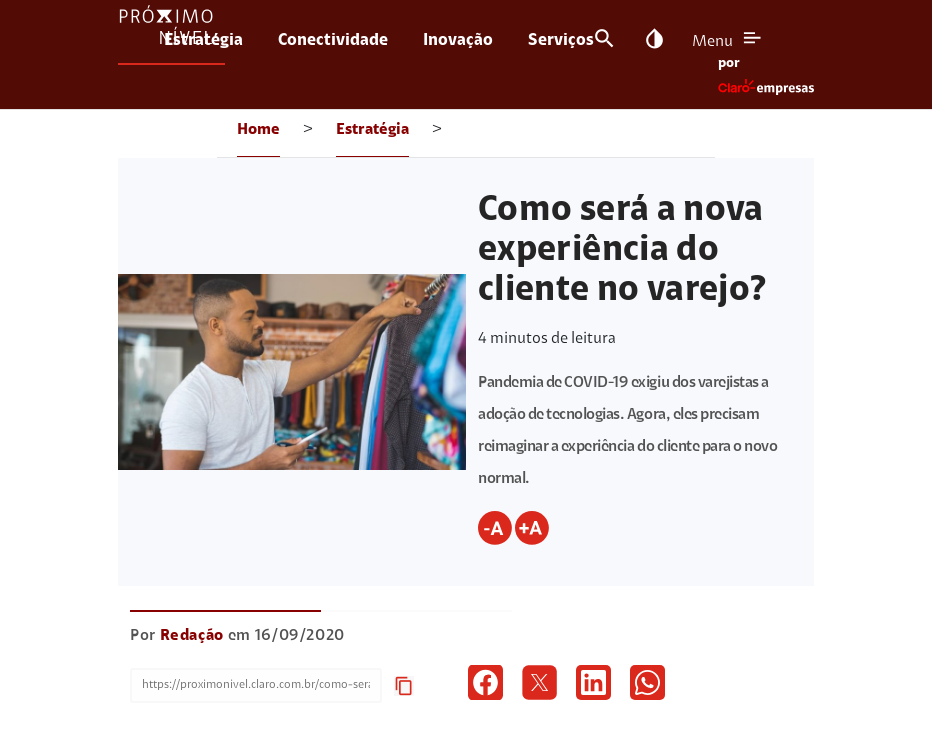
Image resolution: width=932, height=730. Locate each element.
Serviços (561, 40)
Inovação (458, 40)
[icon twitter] (539, 682)
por (729, 64)
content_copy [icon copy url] (404, 686)
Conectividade (333, 40)
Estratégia (203, 40)
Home (258, 130)
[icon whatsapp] (647, 682)
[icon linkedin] (593, 682)
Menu (712, 42)
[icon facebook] (485, 682)
